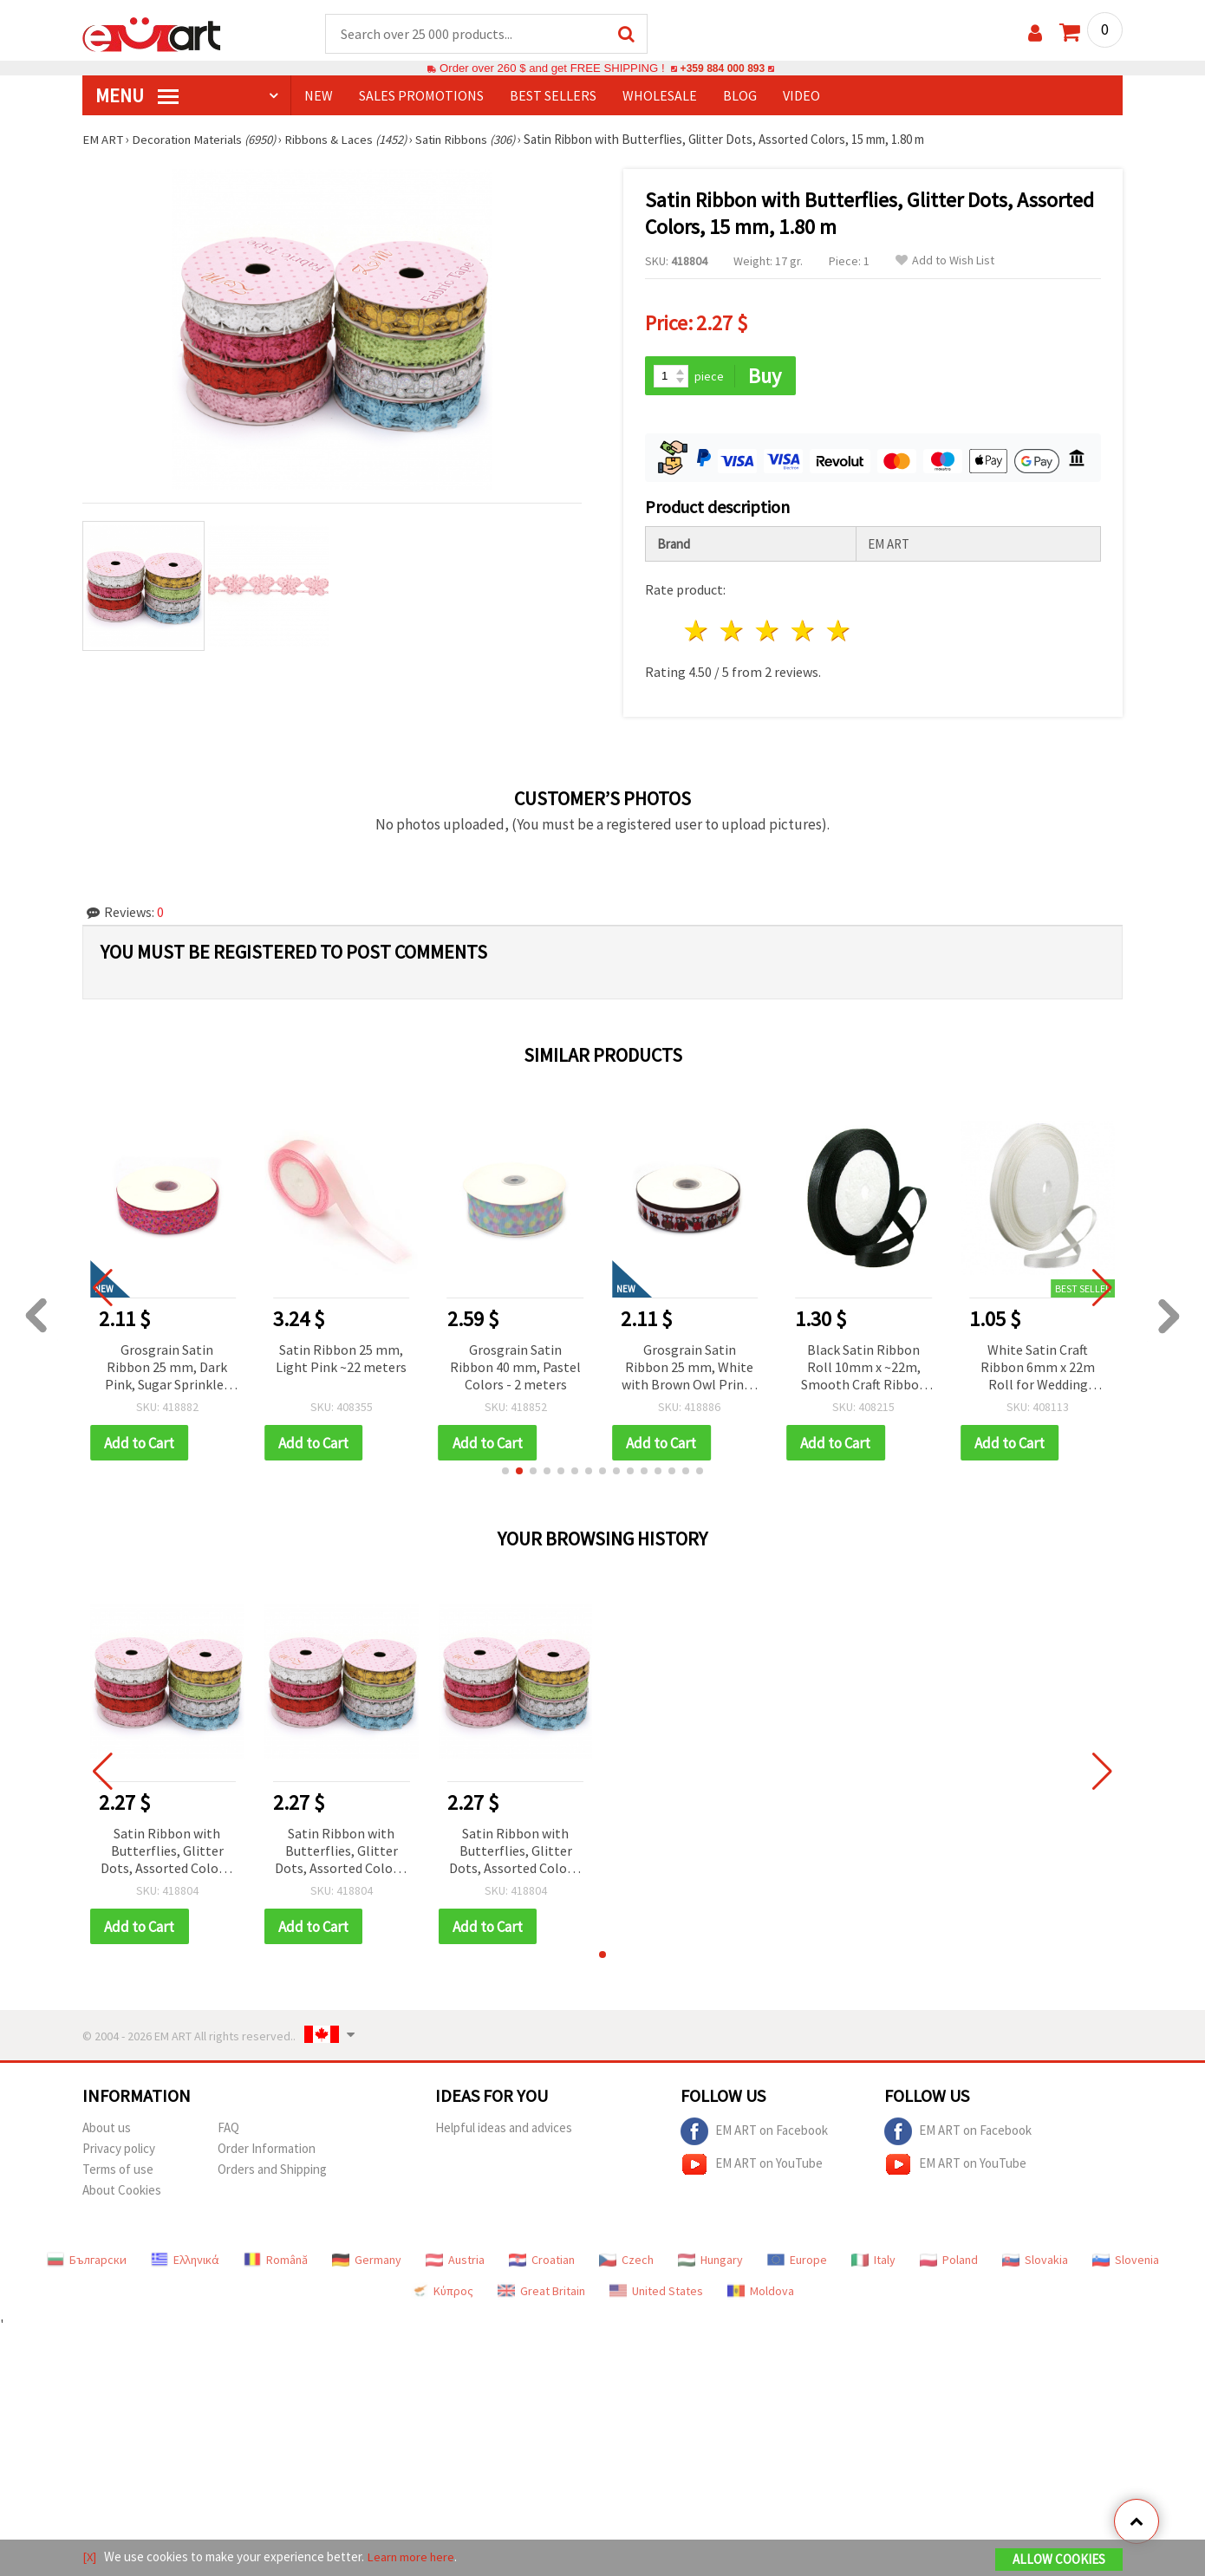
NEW (318, 96)
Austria (455, 2259)
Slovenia (1125, 2259)
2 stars (733, 629)
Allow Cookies (1059, 2560)
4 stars (803, 629)
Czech (626, 2259)
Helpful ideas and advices (503, 2127)
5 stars (839, 629)
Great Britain (541, 2291)
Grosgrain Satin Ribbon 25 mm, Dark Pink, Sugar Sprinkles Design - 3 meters (167, 1366)
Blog (740, 96)
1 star (697, 629)
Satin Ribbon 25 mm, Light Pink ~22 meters (341, 1356)
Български (87, 2259)
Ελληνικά (185, 2259)
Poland (949, 2259)
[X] (89, 2557)
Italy (873, 2259)
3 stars (768, 629)
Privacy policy (118, 2148)
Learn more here (412, 2557)
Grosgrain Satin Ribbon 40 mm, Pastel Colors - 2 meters (515, 1365)
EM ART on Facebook (754, 2131)
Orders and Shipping (272, 2169)
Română (276, 2259)
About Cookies (121, 2190)
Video (801, 96)
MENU (137, 96)
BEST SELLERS (553, 96)
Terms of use (117, 2169)
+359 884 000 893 (722, 68)
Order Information (267, 2148)
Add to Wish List (945, 261)
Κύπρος (442, 2291)
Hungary (710, 2259)
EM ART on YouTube (752, 2164)
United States (656, 2291)
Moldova (760, 2291)
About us (106, 2127)
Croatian (542, 2259)
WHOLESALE (659, 96)
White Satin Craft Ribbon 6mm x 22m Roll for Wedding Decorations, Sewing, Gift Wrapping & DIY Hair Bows (1037, 1366)
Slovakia (1035, 2259)
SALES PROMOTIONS (421, 96)
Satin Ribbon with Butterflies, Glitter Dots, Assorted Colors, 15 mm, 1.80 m (167, 1851)
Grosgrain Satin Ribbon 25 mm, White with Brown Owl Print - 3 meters (690, 1366)
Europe (797, 2259)
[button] (505, 1470)
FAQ (228, 2127)
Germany (366, 2259)
